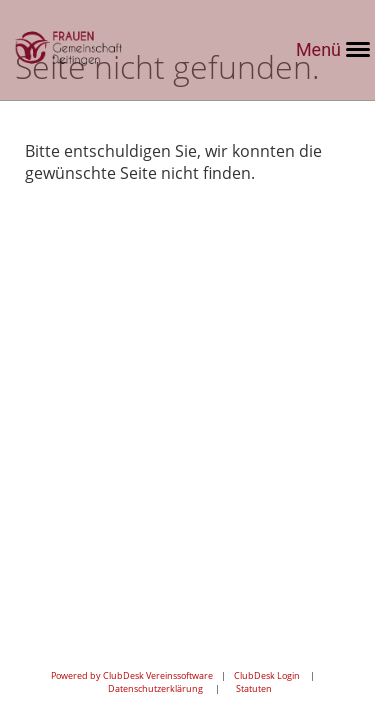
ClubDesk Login (267, 675)
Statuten (254, 688)
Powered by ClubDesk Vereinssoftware (132, 675)
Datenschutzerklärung (155, 688)
